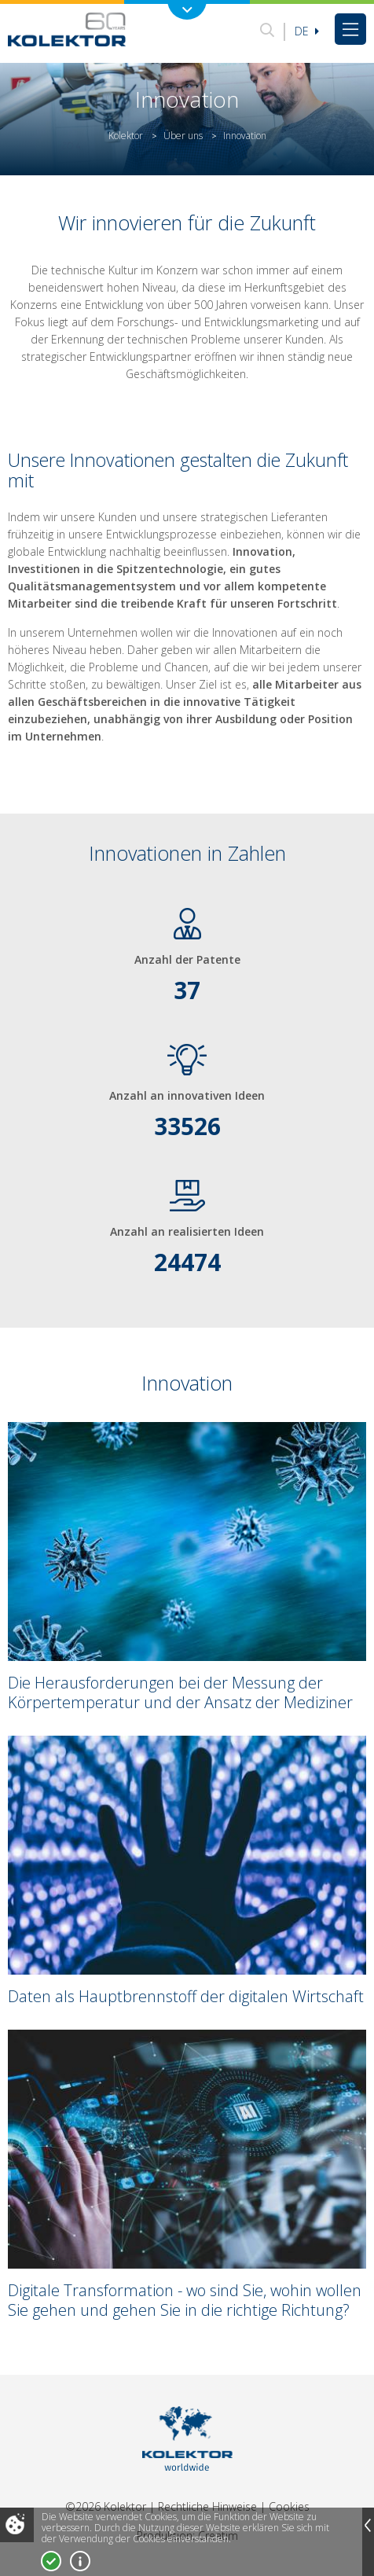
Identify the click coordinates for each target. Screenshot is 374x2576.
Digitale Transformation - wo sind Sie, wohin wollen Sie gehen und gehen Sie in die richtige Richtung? (184, 2300)
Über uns (183, 135)
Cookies (289, 2506)
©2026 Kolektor (105, 2506)
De (307, 31)
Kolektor (125, 135)
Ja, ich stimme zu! (51, 2561)
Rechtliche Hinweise (207, 2506)
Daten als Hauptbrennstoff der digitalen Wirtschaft (186, 1996)
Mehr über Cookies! (80, 2561)
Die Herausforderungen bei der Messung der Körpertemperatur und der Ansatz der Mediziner (180, 1692)
